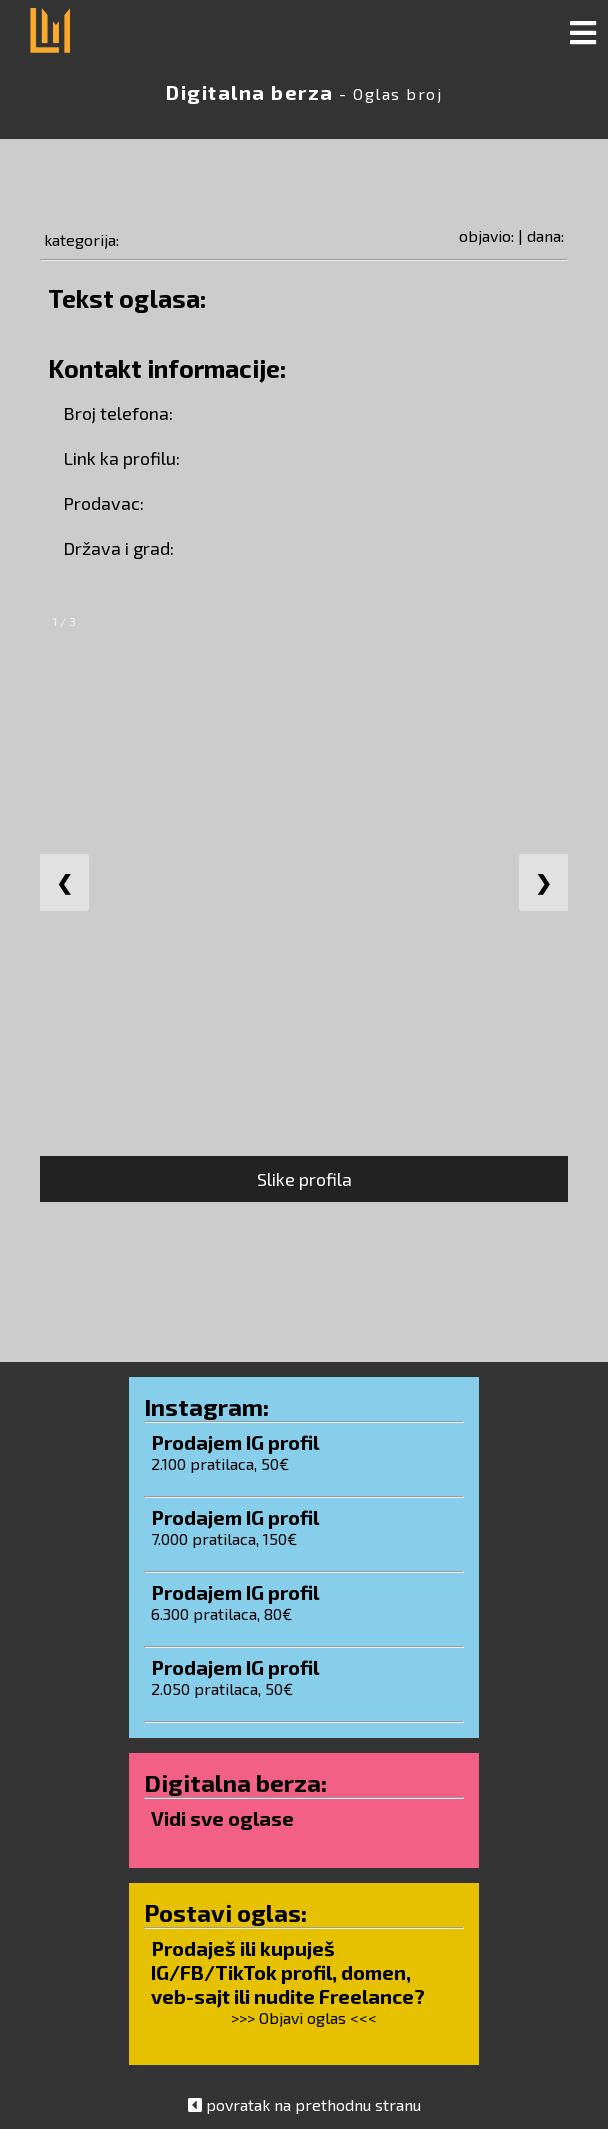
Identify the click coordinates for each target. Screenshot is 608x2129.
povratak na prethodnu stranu (313, 2104)
